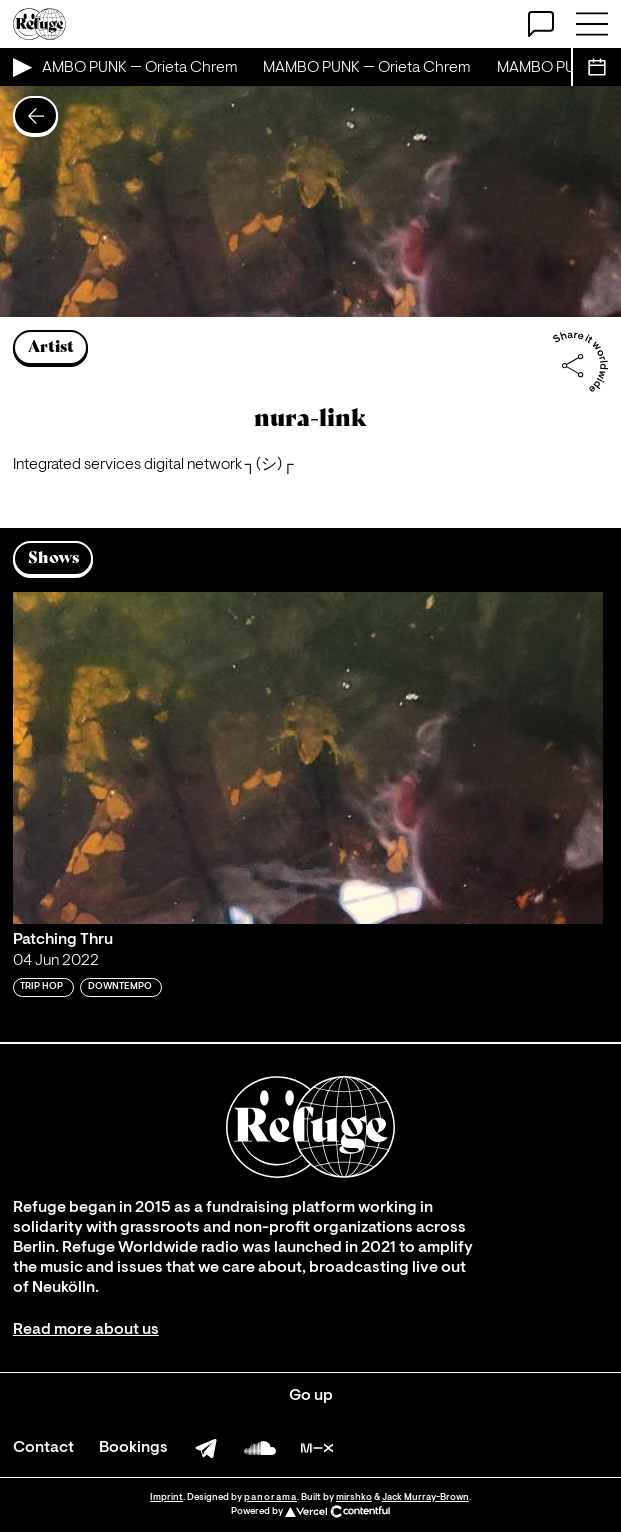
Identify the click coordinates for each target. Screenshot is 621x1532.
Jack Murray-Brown (425, 1497)
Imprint (166, 1497)
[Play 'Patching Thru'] (308, 758)
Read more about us (86, 1330)
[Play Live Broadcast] (21, 67)
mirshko (354, 1497)
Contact (43, 1448)
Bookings (133, 1448)
